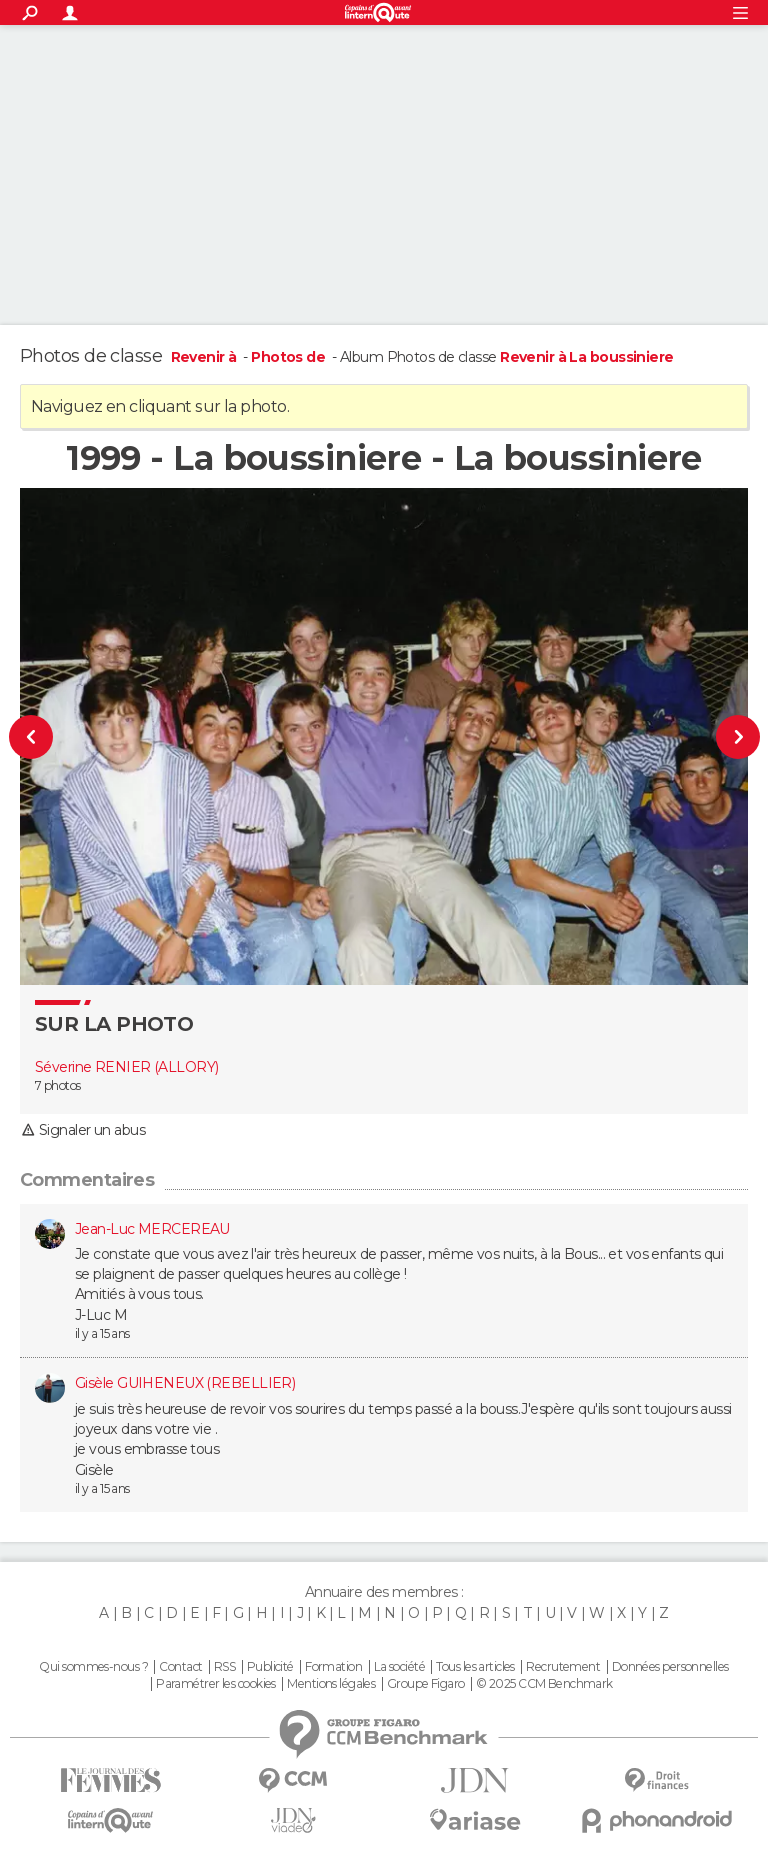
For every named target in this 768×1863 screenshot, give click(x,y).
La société (399, 1667)
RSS (224, 1667)
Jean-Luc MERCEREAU (152, 1229)
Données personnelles (670, 1667)
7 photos (58, 1085)
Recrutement (563, 1667)
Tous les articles (475, 1667)
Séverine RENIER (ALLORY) (127, 1067)
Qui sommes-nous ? (93, 1667)
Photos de (289, 357)
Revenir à (205, 357)
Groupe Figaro (426, 1684)
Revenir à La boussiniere (587, 357)
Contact (180, 1667)
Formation (333, 1667)
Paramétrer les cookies (216, 1684)
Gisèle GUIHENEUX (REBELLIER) (185, 1383)
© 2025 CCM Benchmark (544, 1684)
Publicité (270, 1667)
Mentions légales (331, 1684)
